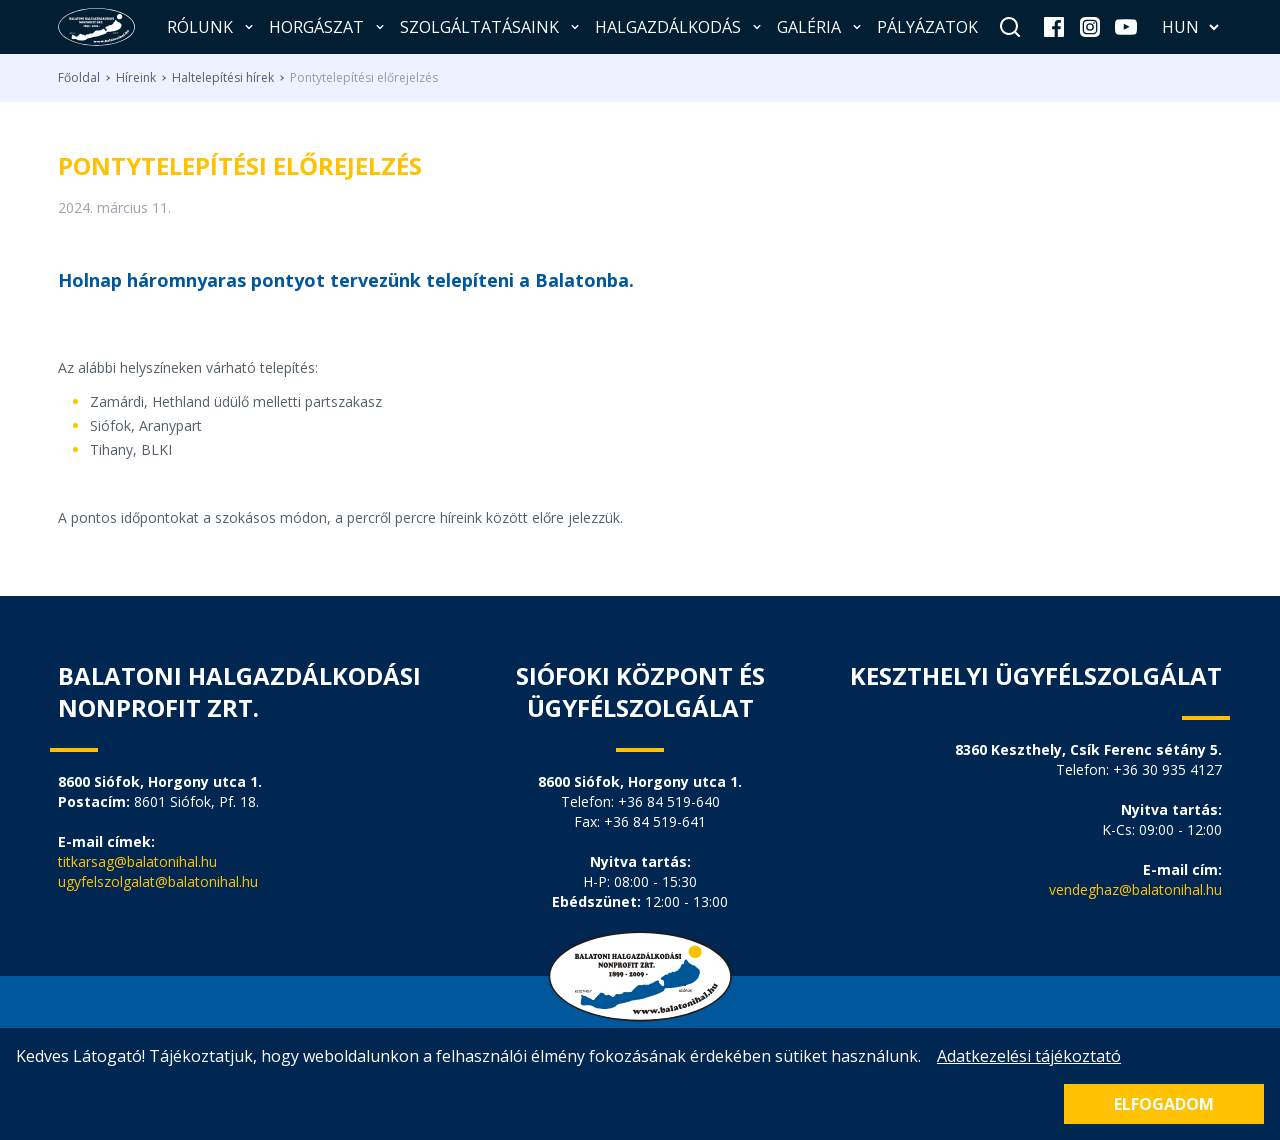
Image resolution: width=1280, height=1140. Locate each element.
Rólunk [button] (212, 27)
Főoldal (79, 78)
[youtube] (1126, 27)
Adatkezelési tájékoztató (1029, 1056)
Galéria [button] (821, 27)
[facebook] (1054, 27)
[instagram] (1090, 27)
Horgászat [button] (328, 27)
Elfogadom (1164, 1104)
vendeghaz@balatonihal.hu (1135, 889)
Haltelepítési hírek (223, 78)
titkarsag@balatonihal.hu (137, 861)
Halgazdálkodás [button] (680, 27)
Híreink (136, 78)
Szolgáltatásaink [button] (491, 27)
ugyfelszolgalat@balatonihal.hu (158, 881)
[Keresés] (1010, 27)
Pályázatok (927, 27)
